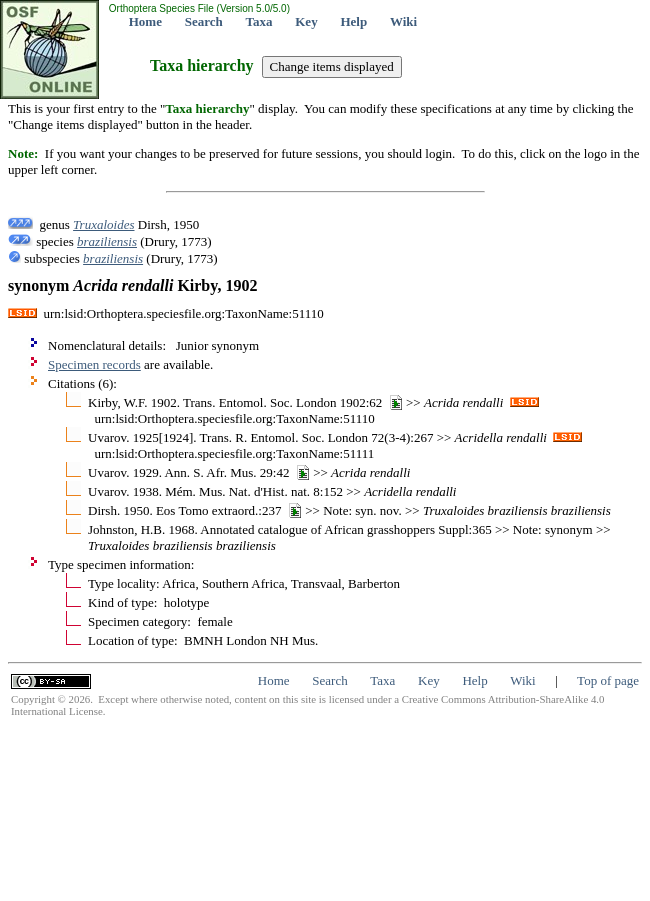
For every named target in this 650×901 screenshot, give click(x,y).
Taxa (259, 21)
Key (306, 21)
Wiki (403, 21)
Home (145, 21)
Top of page (608, 680)
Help (353, 21)
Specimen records (94, 364)
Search (204, 21)
